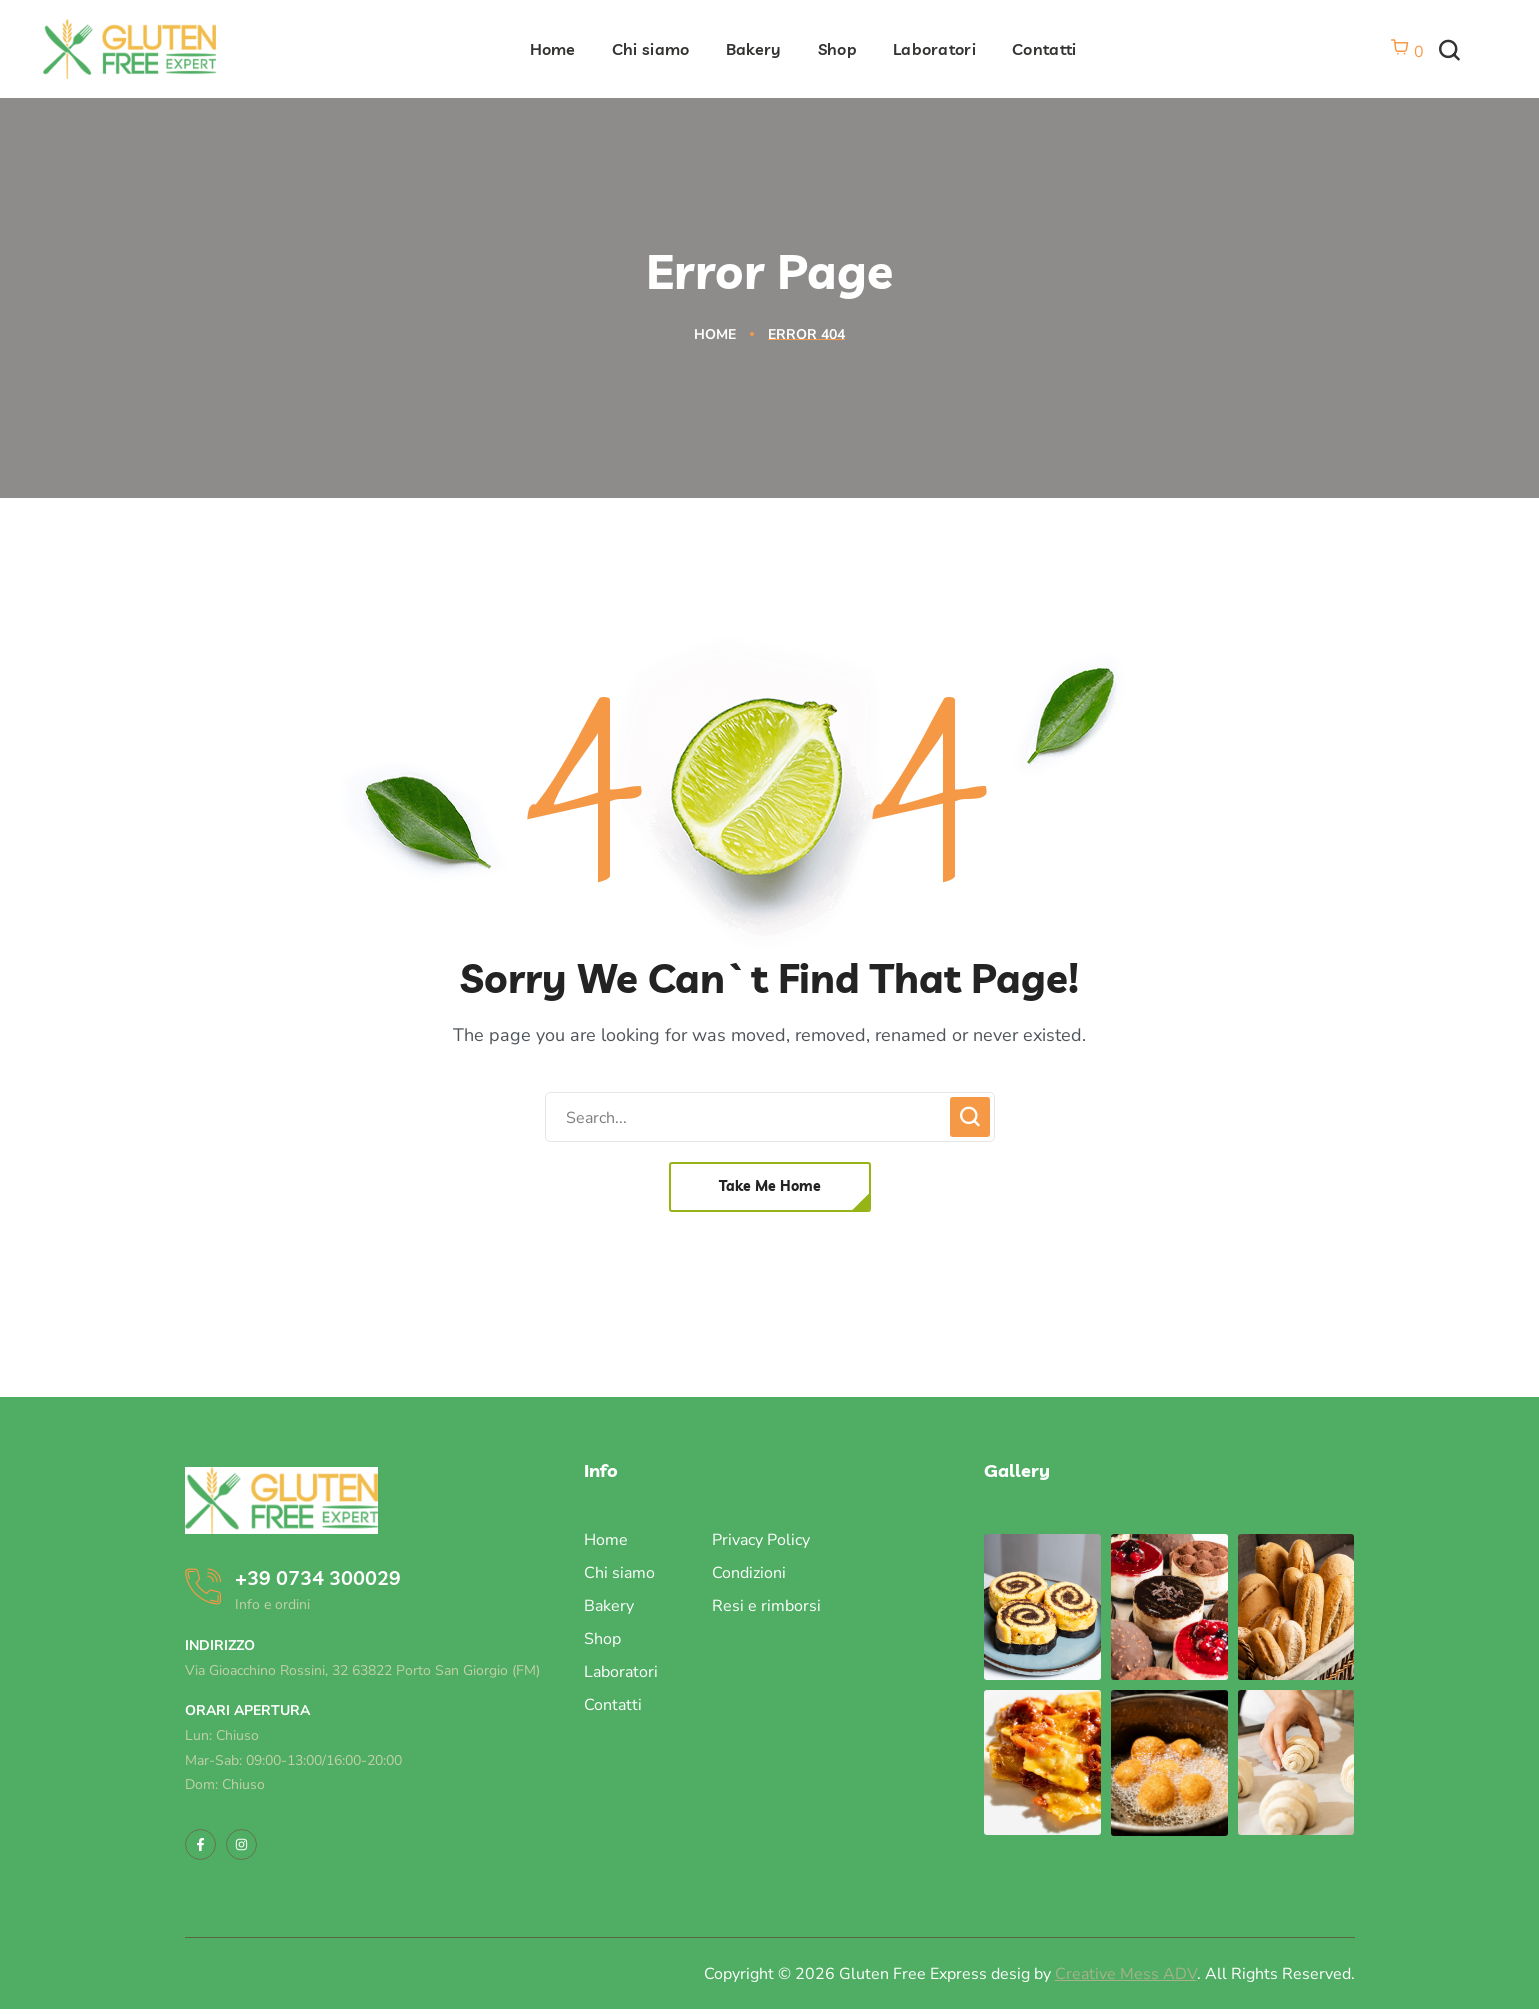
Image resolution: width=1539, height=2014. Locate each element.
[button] (1449, 51)
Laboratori (621, 1672)
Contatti (613, 1705)
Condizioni (749, 1573)
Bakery (609, 1606)
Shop (602, 1639)
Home (715, 334)
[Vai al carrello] (1407, 52)
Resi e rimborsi (766, 1606)
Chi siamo (619, 1573)
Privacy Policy (761, 1540)
